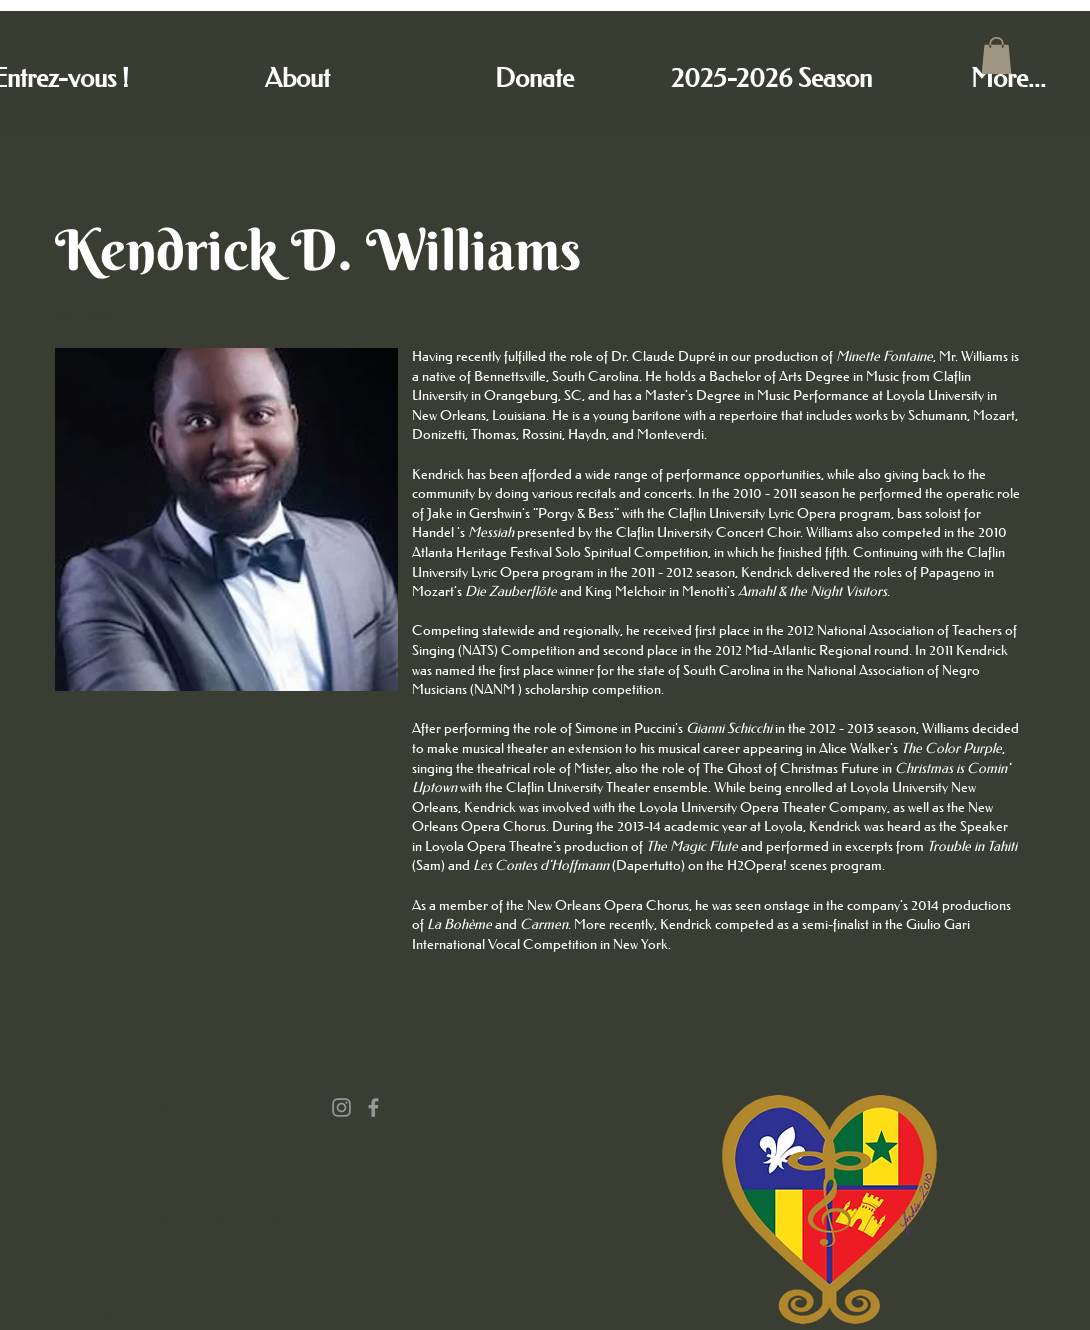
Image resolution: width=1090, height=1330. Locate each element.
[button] (996, 55)
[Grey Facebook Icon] (373, 1107)
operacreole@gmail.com (274, 1190)
